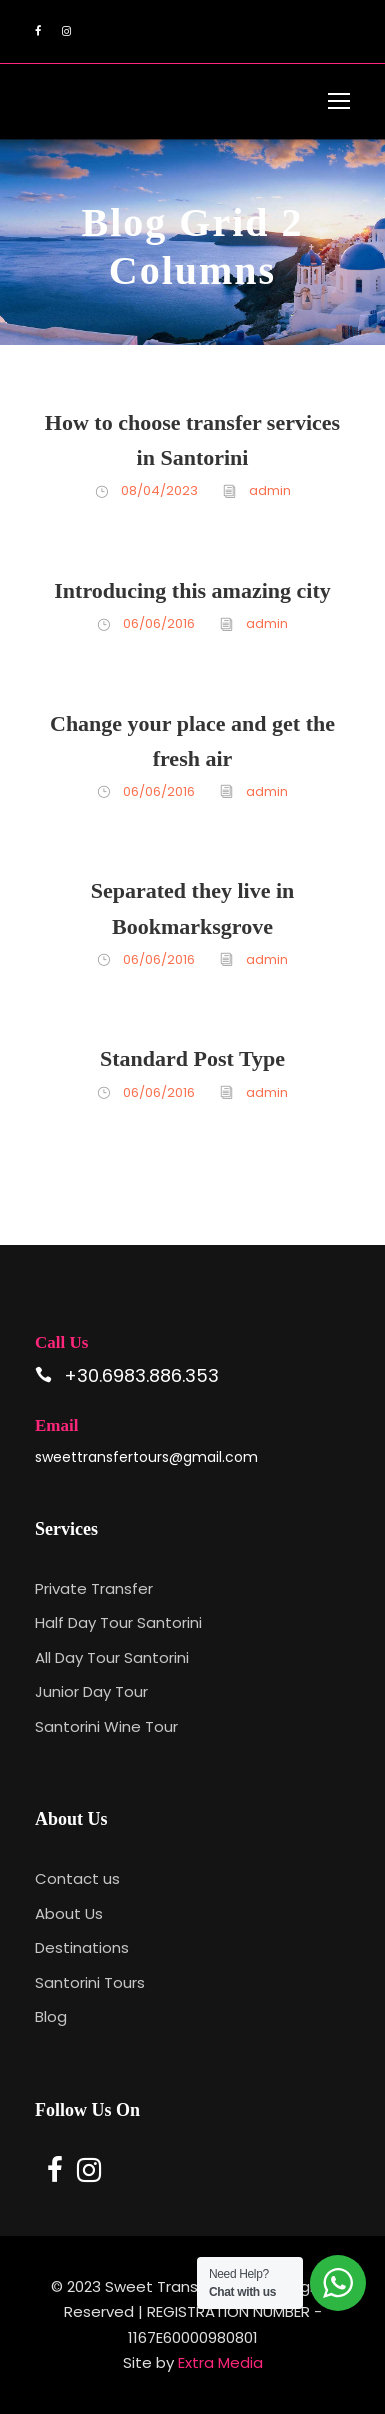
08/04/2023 (159, 490)
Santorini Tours (90, 1982)
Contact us (77, 1878)
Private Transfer (94, 1588)
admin (270, 490)
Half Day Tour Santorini (118, 1622)
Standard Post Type (192, 1058)
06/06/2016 (159, 623)
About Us (69, 1913)
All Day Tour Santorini (112, 1657)
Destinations (82, 1947)
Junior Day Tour (91, 1691)
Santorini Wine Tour (106, 1726)
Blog (51, 2016)
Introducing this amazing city (192, 590)
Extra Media (220, 2362)
